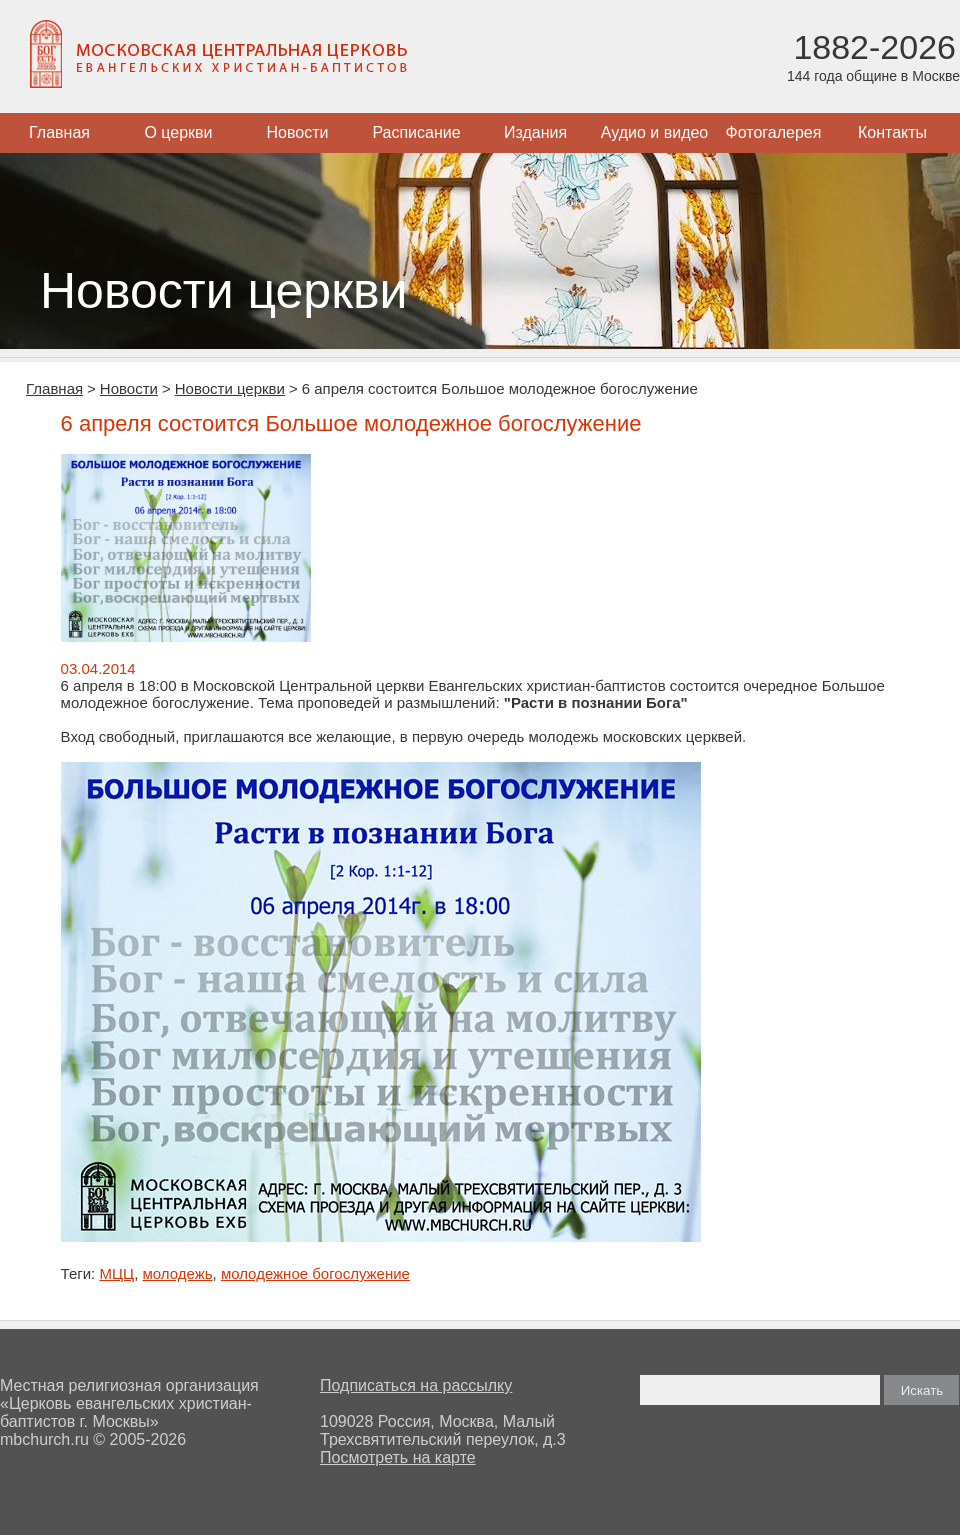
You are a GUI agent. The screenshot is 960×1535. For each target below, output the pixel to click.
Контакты (892, 132)
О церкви (178, 132)
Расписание (416, 132)
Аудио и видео (655, 132)
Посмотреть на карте (398, 1457)
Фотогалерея (774, 132)
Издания (535, 132)
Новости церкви (230, 388)
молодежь (177, 1273)
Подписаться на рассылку (416, 1385)
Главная (59, 132)
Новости (298, 132)
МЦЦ (116, 1273)
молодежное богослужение (315, 1273)
